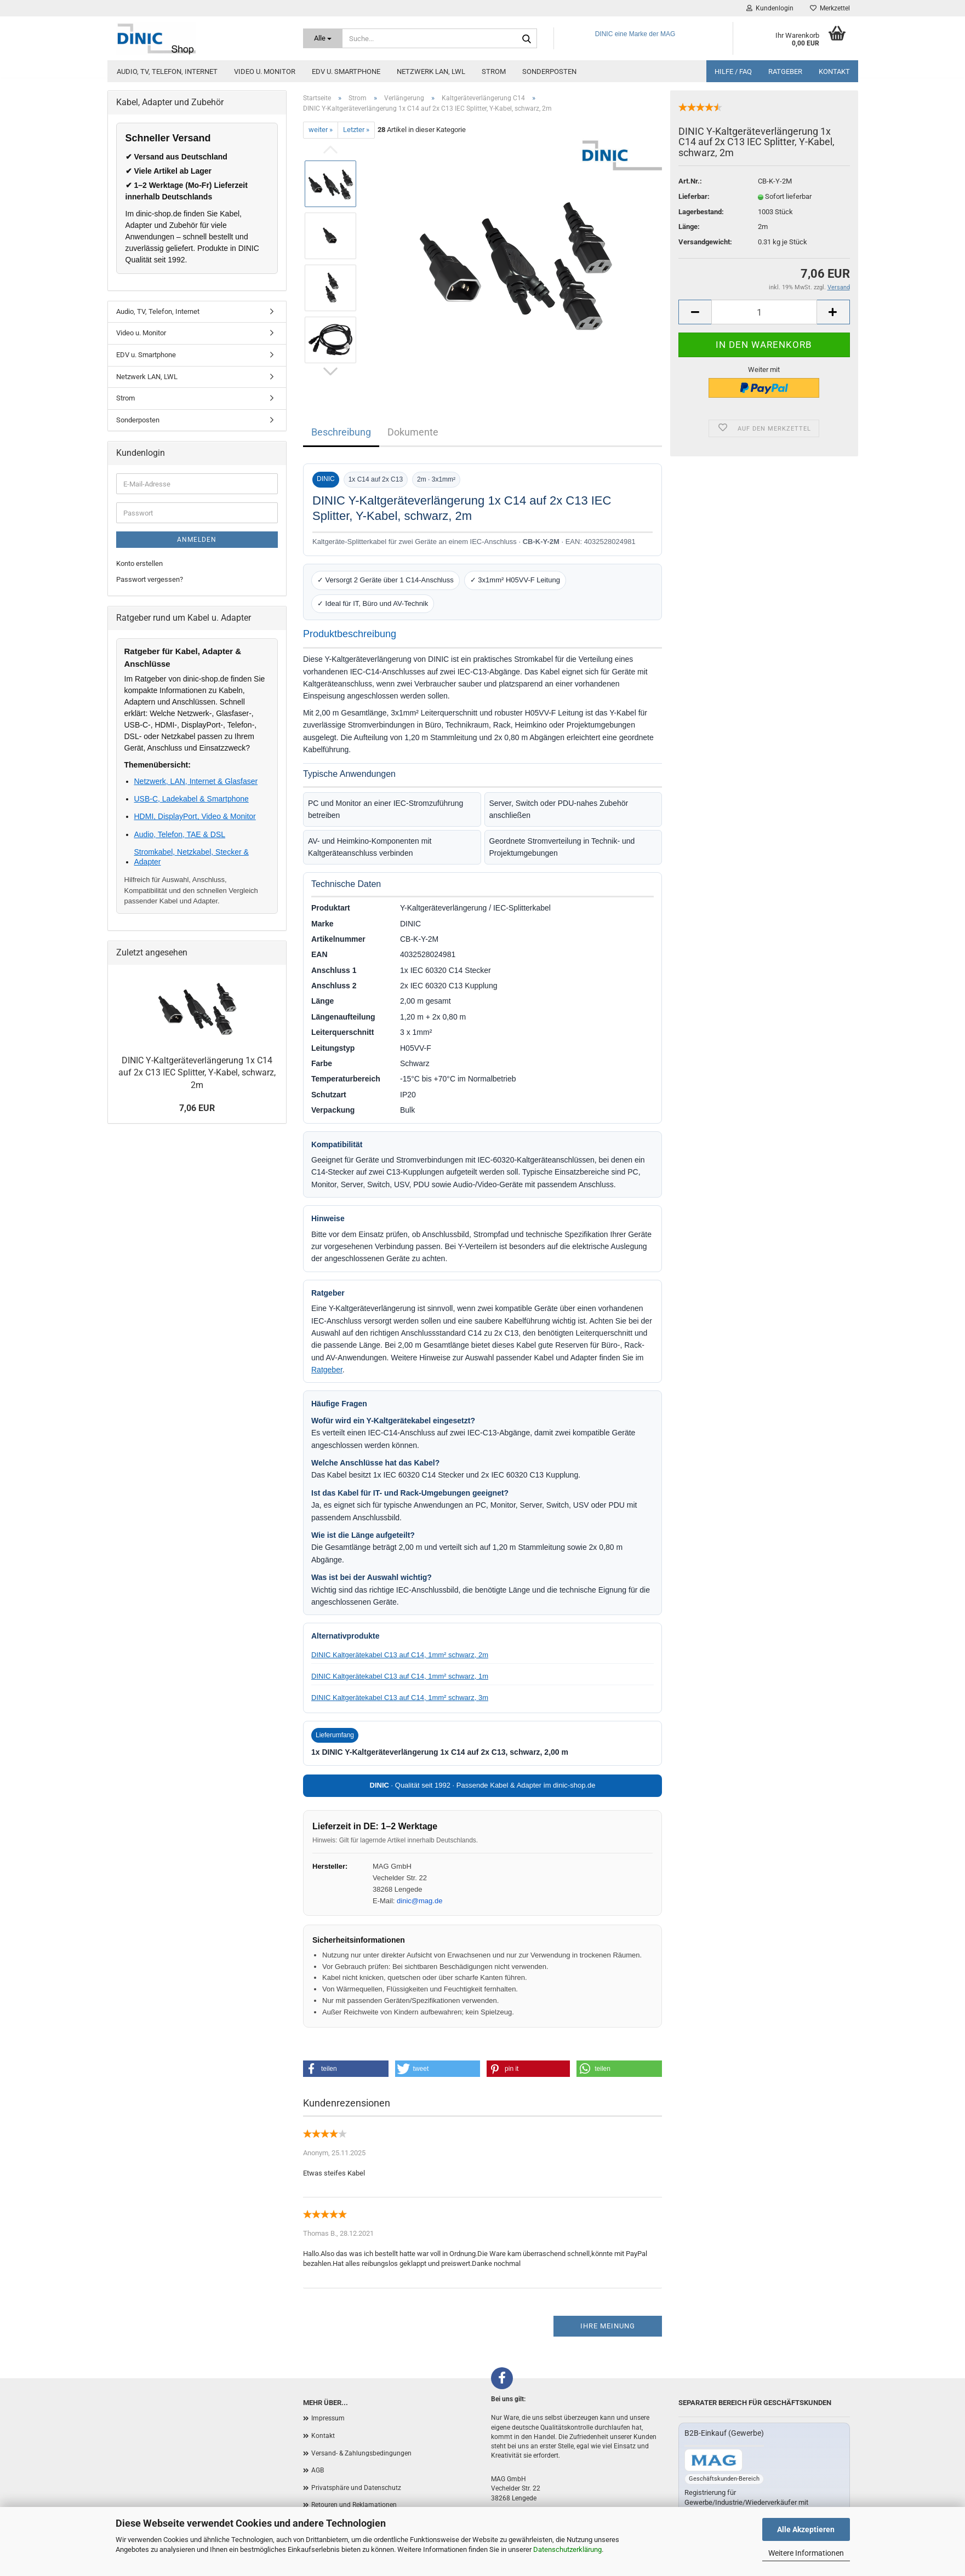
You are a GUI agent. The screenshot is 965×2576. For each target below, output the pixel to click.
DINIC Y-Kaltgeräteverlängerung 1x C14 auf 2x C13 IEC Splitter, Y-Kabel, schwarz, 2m (197, 1073)
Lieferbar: (694, 196)
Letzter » (356, 129)
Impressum (328, 2418)
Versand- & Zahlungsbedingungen (361, 2453)
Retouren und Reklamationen (354, 2505)
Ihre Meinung (607, 2326)
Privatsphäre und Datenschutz (356, 2488)
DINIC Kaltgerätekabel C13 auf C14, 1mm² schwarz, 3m (399, 1697)
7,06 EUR (197, 1108)
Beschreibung (341, 432)
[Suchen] (526, 39)
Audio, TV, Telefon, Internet (167, 71)
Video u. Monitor (264, 71)
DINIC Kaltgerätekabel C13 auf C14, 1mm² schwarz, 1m (399, 1676)
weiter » (321, 129)
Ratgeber (785, 71)
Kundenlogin (769, 8)
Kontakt (834, 71)
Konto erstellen (139, 563)
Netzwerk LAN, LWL (431, 71)
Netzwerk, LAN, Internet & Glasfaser (196, 781)
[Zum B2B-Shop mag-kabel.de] (713, 2460)
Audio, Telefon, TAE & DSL (180, 834)
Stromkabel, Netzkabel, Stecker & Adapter (191, 857)
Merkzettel (830, 8)
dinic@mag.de (419, 1901)
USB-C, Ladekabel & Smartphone (191, 798)
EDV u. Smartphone (346, 71)
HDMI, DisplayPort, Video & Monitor (195, 816)
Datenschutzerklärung (567, 2549)
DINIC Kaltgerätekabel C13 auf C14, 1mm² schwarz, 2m (399, 1655)
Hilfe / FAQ (733, 71)
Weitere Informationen (806, 2553)
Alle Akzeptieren (806, 2529)
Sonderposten (549, 71)
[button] (346, 2068)
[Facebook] (502, 2378)
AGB (317, 2470)
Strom (494, 71)
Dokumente (412, 432)
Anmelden (196, 539)
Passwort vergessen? (149, 579)
